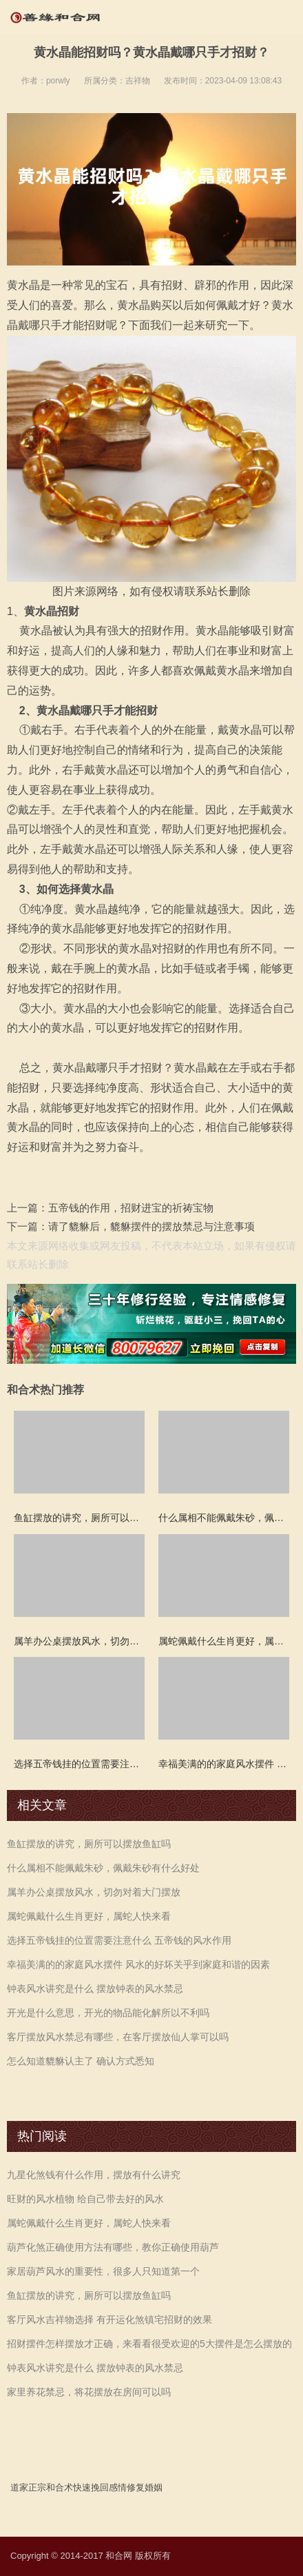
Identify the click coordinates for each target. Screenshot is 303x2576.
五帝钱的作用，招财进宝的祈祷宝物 (130, 1208)
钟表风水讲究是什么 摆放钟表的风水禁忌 (95, 1988)
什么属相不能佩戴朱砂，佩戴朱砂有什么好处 (103, 1867)
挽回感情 (109, 2487)
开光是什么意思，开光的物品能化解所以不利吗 (108, 2012)
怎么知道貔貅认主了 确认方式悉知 (80, 2060)
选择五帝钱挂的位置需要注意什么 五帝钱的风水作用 (119, 1940)
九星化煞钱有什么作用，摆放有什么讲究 (93, 2174)
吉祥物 (137, 80)
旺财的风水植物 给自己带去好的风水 (85, 2198)
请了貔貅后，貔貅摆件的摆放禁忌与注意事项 (151, 1226)
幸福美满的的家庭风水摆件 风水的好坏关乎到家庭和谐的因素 (138, 1964)
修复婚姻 (145, 2487)
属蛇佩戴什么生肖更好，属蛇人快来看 (89, 1916)
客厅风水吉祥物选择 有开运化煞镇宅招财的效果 (109, 2319)
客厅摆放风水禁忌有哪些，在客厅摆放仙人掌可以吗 (118, 2036)
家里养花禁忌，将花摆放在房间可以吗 (89, 2391)
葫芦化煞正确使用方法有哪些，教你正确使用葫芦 (113, 2247)
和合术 (59, 2487)
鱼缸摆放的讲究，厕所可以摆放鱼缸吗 (89, 1843)
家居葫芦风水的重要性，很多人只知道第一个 (103, 2271)
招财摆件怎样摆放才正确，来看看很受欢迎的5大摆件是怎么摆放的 (149, 2343)
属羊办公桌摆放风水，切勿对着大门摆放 (93, 1892)
